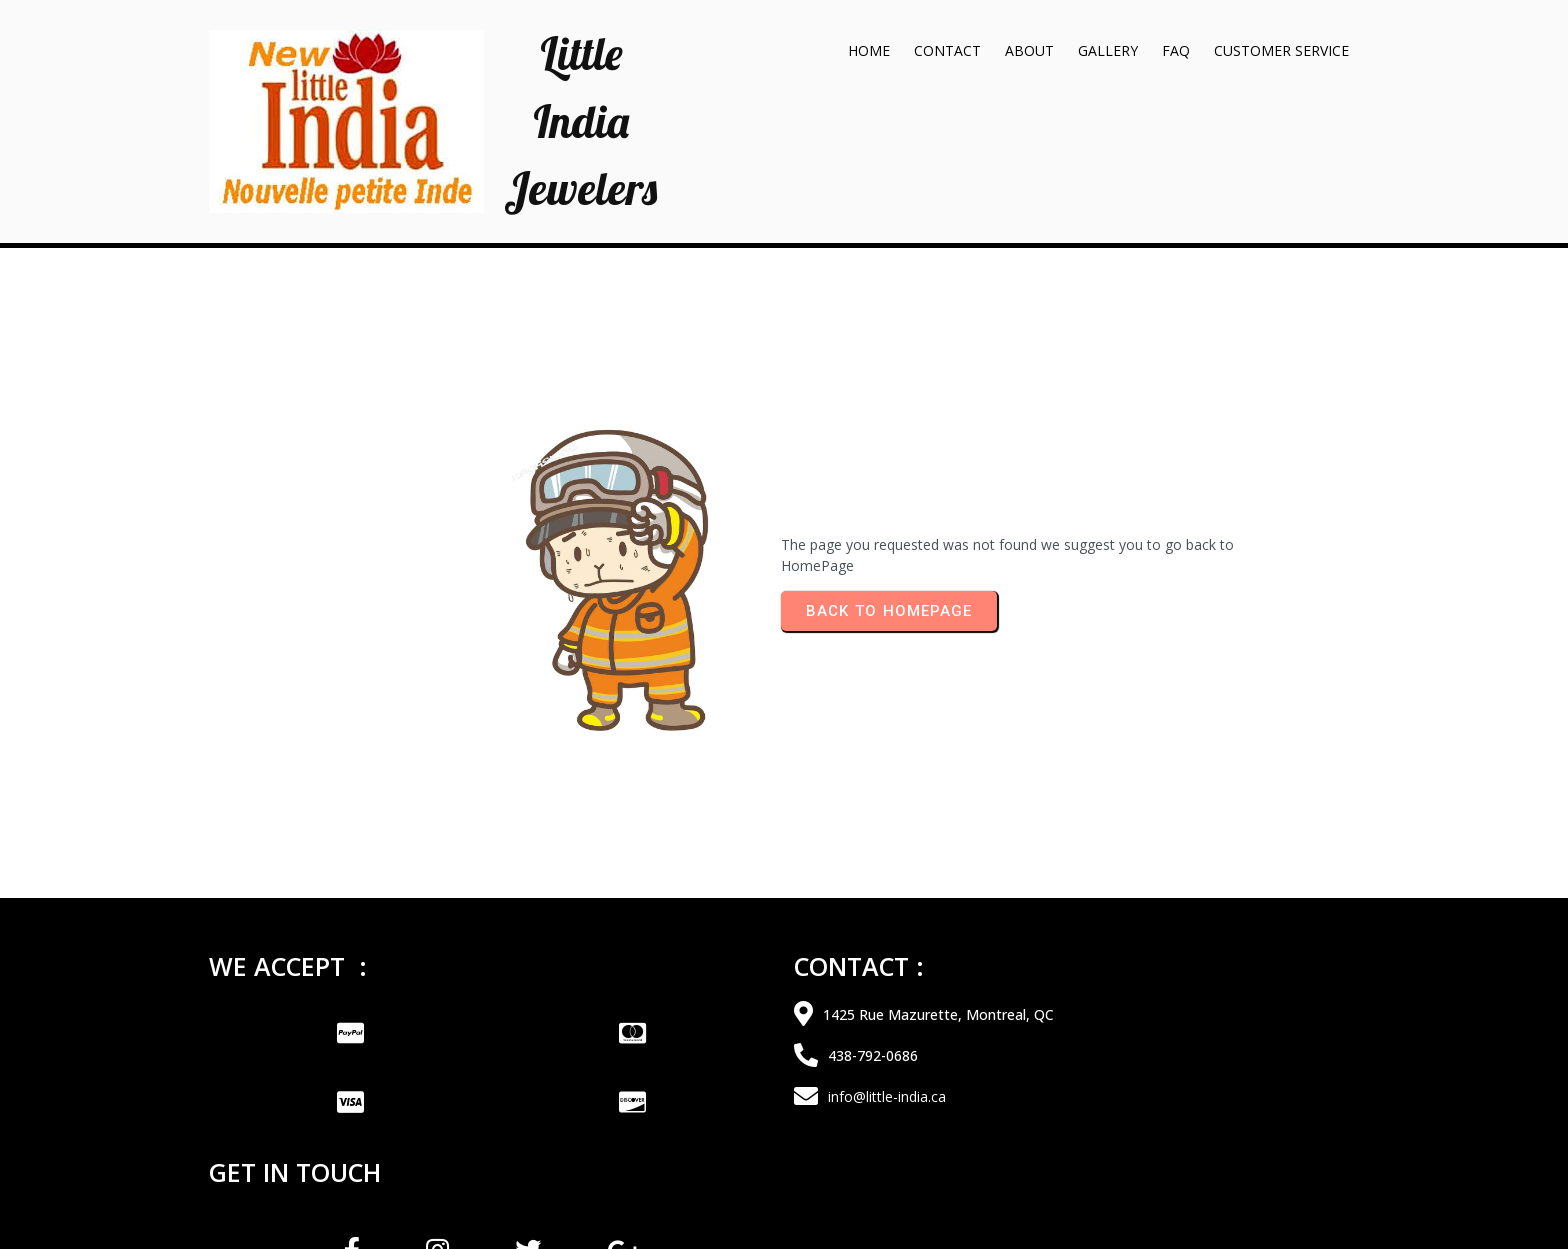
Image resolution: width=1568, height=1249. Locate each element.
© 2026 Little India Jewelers (784, 1203)
